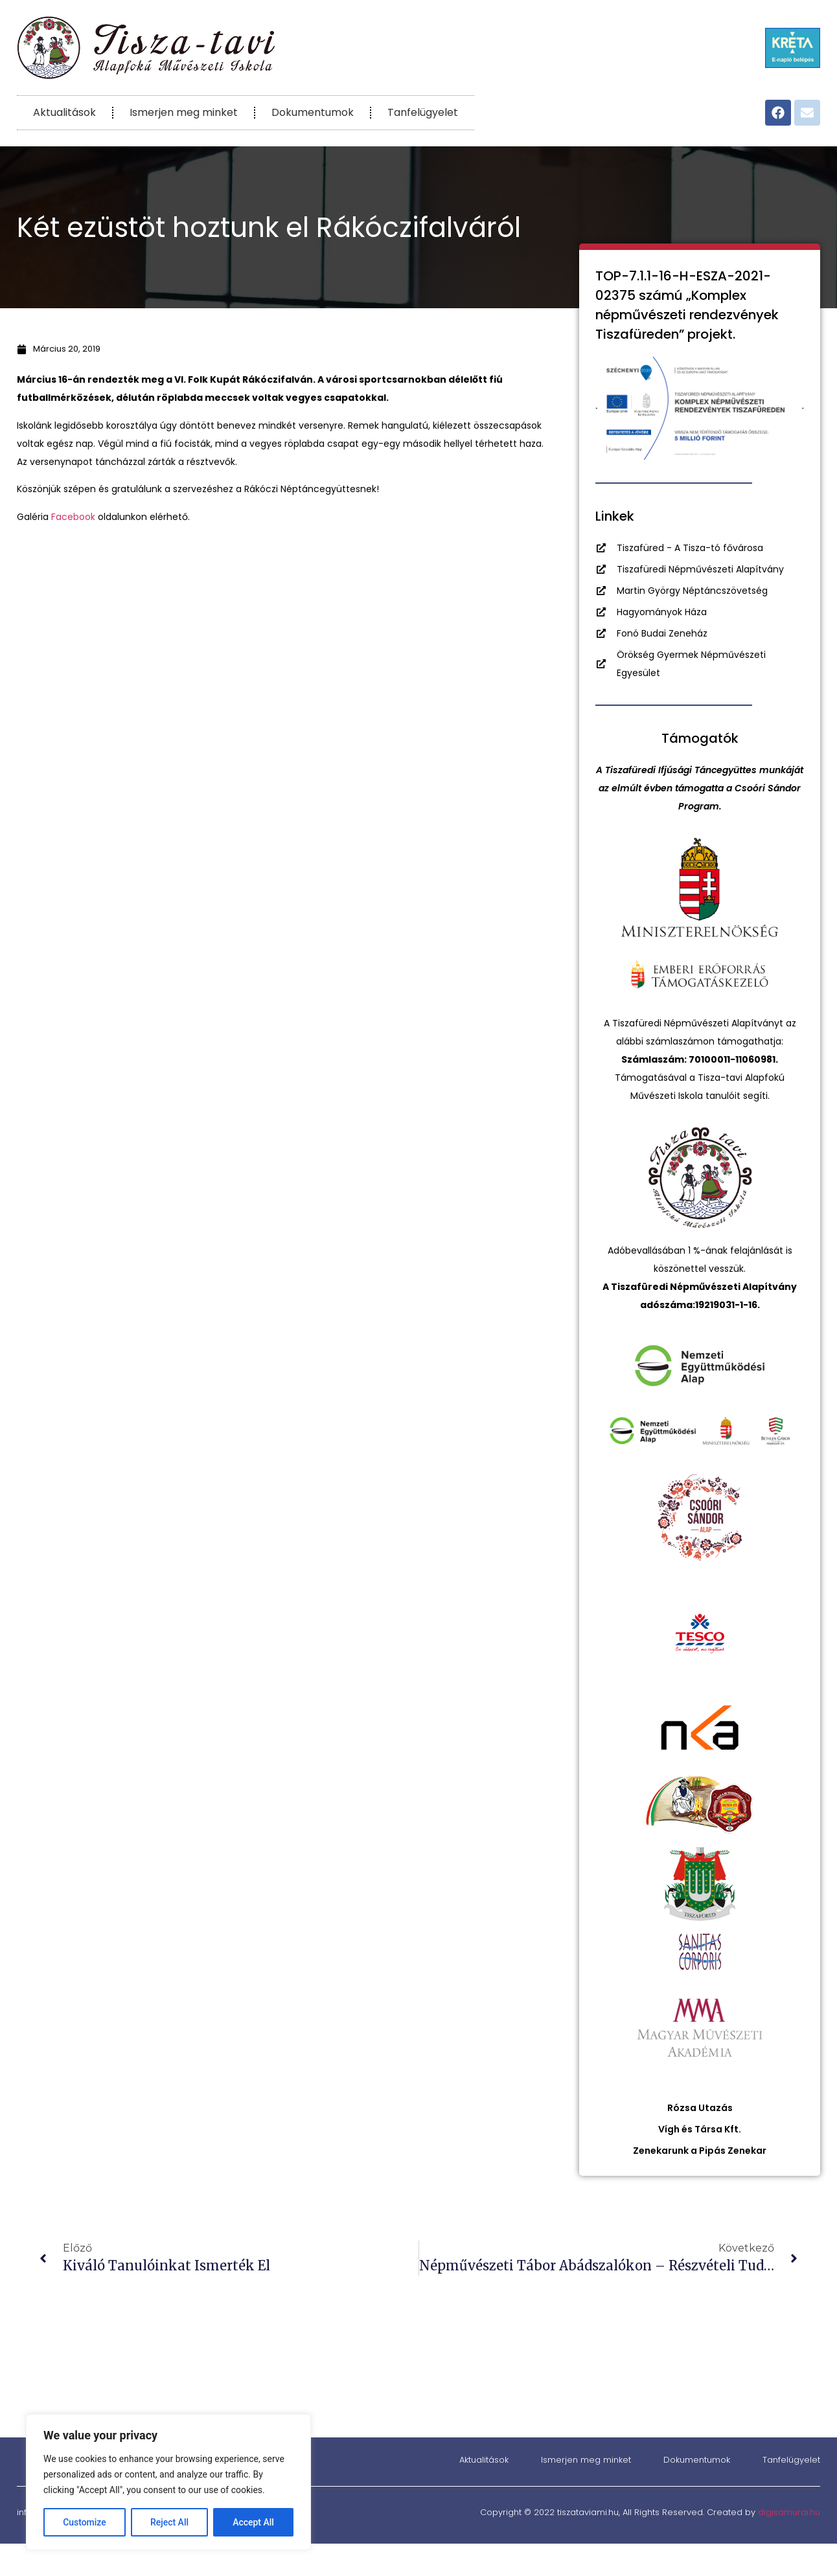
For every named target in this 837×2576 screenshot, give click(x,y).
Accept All (253, 2522)
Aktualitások (64, 112)
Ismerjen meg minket (184, 112)
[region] (168, 2482)
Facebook (73, 516)
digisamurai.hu (789, 2512)
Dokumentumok (312, 112)
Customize (84, 2522)
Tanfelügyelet (422, 112)
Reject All (169, 2522)
